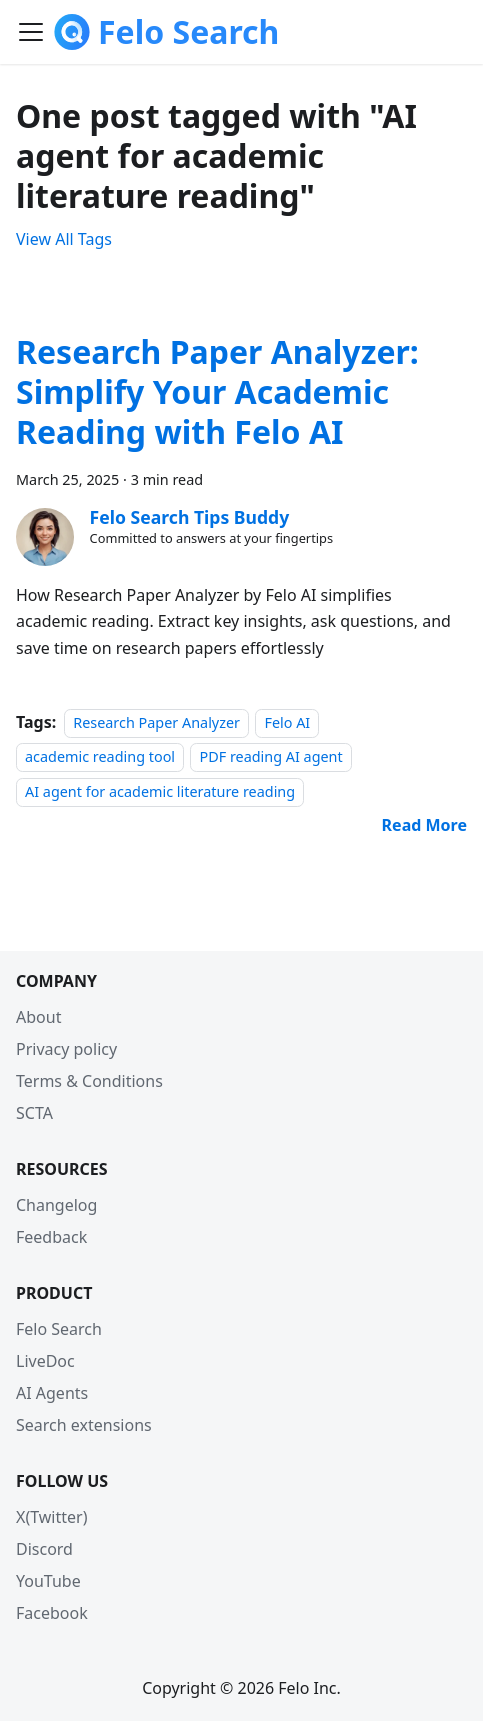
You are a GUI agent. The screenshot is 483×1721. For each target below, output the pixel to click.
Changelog (56, 1205)
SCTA (34, 1113)
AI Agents (52, 1393)
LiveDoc (45, 1361)
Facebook (52, 1613)
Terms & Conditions (89, 1081)
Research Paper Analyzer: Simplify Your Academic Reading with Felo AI (217, 391)
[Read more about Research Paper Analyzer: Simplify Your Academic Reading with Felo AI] (424, 825)
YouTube (48, 1581)
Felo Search (59, 1329)
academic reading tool (100, 756)
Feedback (51, 1237)
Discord (44, 1549)
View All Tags (64, 239)
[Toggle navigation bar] (31, 32)
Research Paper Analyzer (156, 722)
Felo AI (287, 722)
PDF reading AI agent (270, 756)
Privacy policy (66, 1049)
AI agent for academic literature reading (160, 791)
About (38, 1017)
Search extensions (84, 1425)
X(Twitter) (51, 1517)
